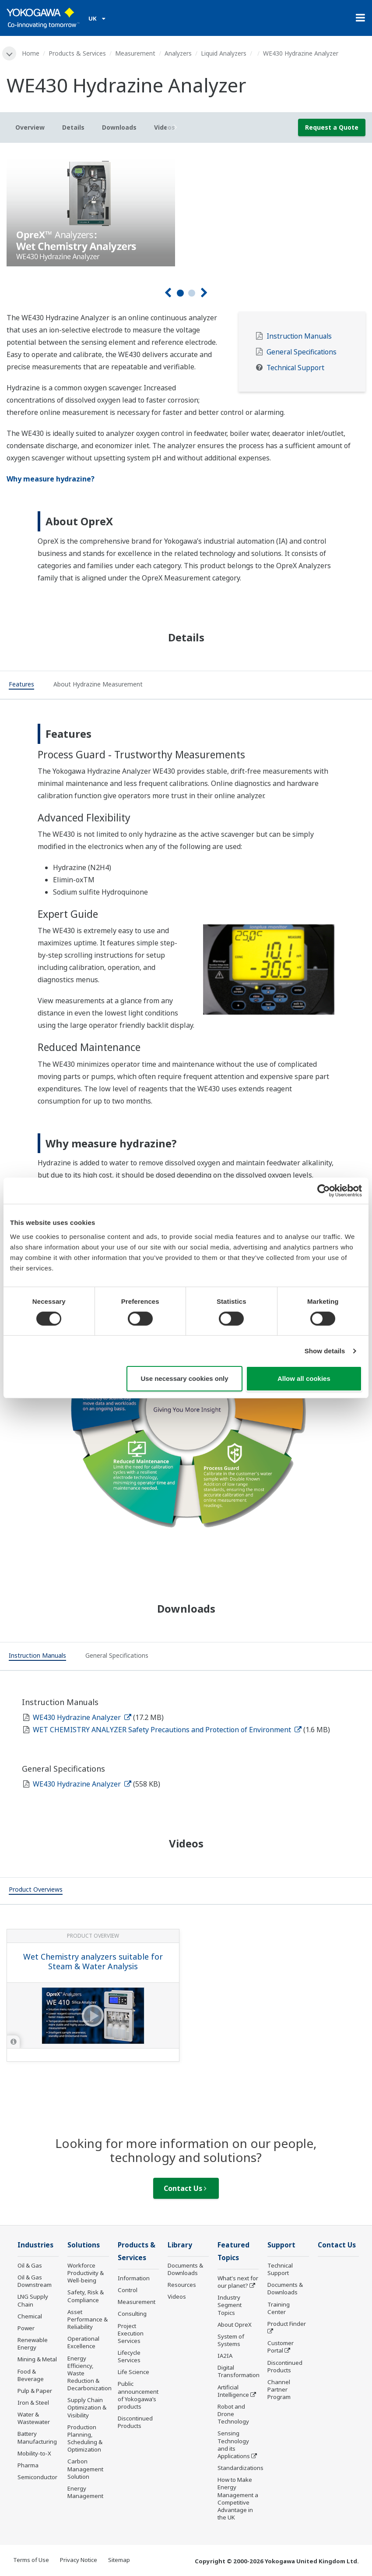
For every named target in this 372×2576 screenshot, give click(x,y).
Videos (177, 2296)
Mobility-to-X (34, 2453)
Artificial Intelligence (233, 2391)
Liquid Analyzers (223, 53)
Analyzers (178, 53)
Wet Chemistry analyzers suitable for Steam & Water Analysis (93, 1961)
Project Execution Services (131, 2333)
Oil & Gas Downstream (35, 2281)
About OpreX (235, 2324)
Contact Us (185, 2188)
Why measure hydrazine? (51, 479)
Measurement (135, 53)
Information (134, 2278)
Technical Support (295, 367)
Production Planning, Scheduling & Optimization (84, 2438)
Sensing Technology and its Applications (234, 2444)
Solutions (83, 2245)
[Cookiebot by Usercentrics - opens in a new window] (323, 1190)
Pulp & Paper (35, 2391)
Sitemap (119, 2560)
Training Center (278, 2308)
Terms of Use (31, 2560)
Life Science (133, 2372)
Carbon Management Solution (85, 2468)
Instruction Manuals (299, 336)
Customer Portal (280, 2346)
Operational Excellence (83, 2342)
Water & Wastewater (34, 2418)
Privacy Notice (78, 2560)
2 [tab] (191, 293)
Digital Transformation (239, 2371)
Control (127, 2290)
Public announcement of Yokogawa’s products (138, 2395)
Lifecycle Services (129, 2356)
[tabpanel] (186, 208)
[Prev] (168, 292)
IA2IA (225, 2356)
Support (281, 2245)
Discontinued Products (135, 2422)
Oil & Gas (30, 2265)
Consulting (132, 2314)
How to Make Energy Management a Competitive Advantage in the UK (238, 2498)
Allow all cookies (303, 1378)
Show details (325, 1351)
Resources (182, 2285)
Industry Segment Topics (230, 2304)
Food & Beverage (31, 2375)
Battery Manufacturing (37, 2437)
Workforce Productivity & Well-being (85, 2272)
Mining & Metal (37, 2359)
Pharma (28, 2465)
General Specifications (302, 352)
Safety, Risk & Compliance (85, 2296)
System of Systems (231, 2340)
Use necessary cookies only (184, 1378)
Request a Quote (331, 127)
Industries (35, 2245)
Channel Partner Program (279, 2389)
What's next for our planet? (238, 2281)
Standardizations (240, 2468)
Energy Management (85, 2492)
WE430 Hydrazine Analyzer (82, 1717)
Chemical (30, 2316)
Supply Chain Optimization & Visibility (86, 2407)
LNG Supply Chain (33, 2300)
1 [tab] (180, 293)
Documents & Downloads (185, 2269)
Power (26, 2328)
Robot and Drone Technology (233, 2414)
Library (180, 2245)
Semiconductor (37, 2477)
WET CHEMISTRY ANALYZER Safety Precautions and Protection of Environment (167, 1729)
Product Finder (286, 2324)
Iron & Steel (33, 2402)
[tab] (21, 685)
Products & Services (77, 53)
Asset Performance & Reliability (87, 2319)
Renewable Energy (33, 2343)
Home (30, 53)
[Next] (204, 292)
